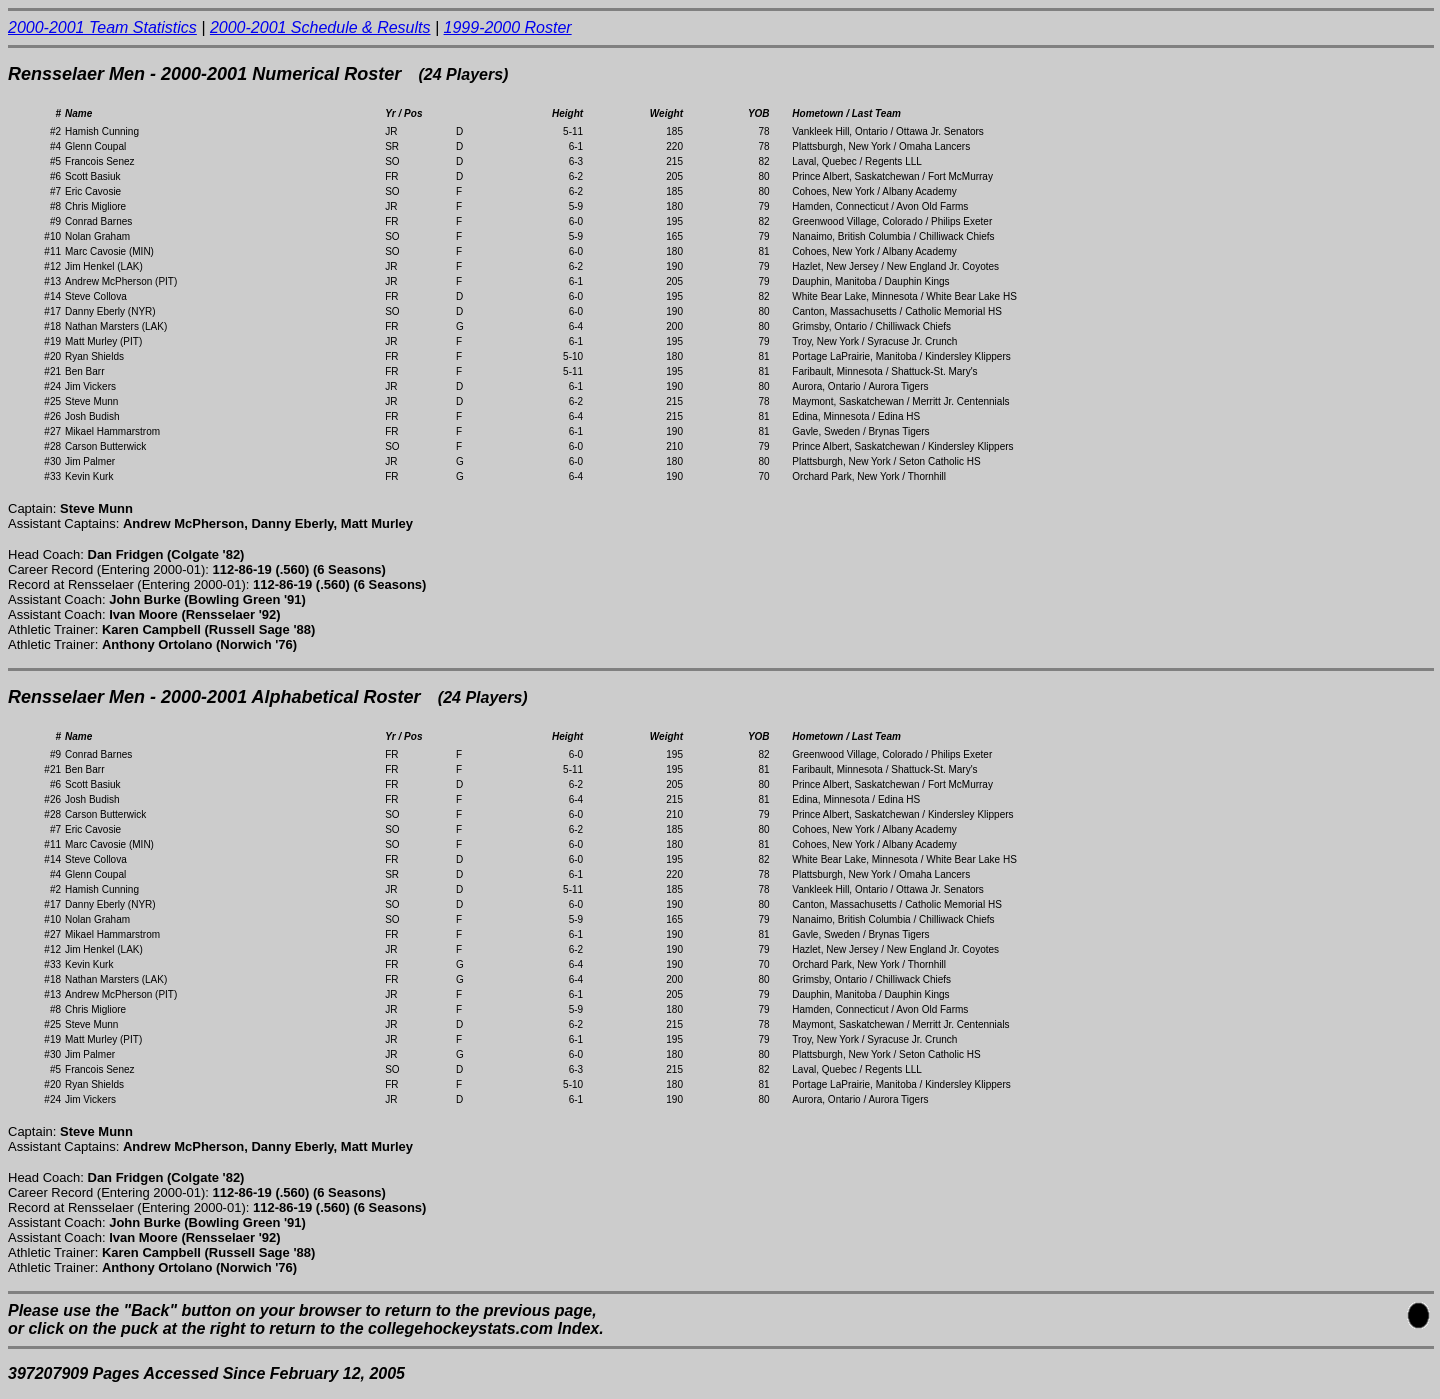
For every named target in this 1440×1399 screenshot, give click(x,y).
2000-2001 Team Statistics (102, 27)
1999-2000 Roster (508, 27)
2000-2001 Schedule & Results (320, 27)
